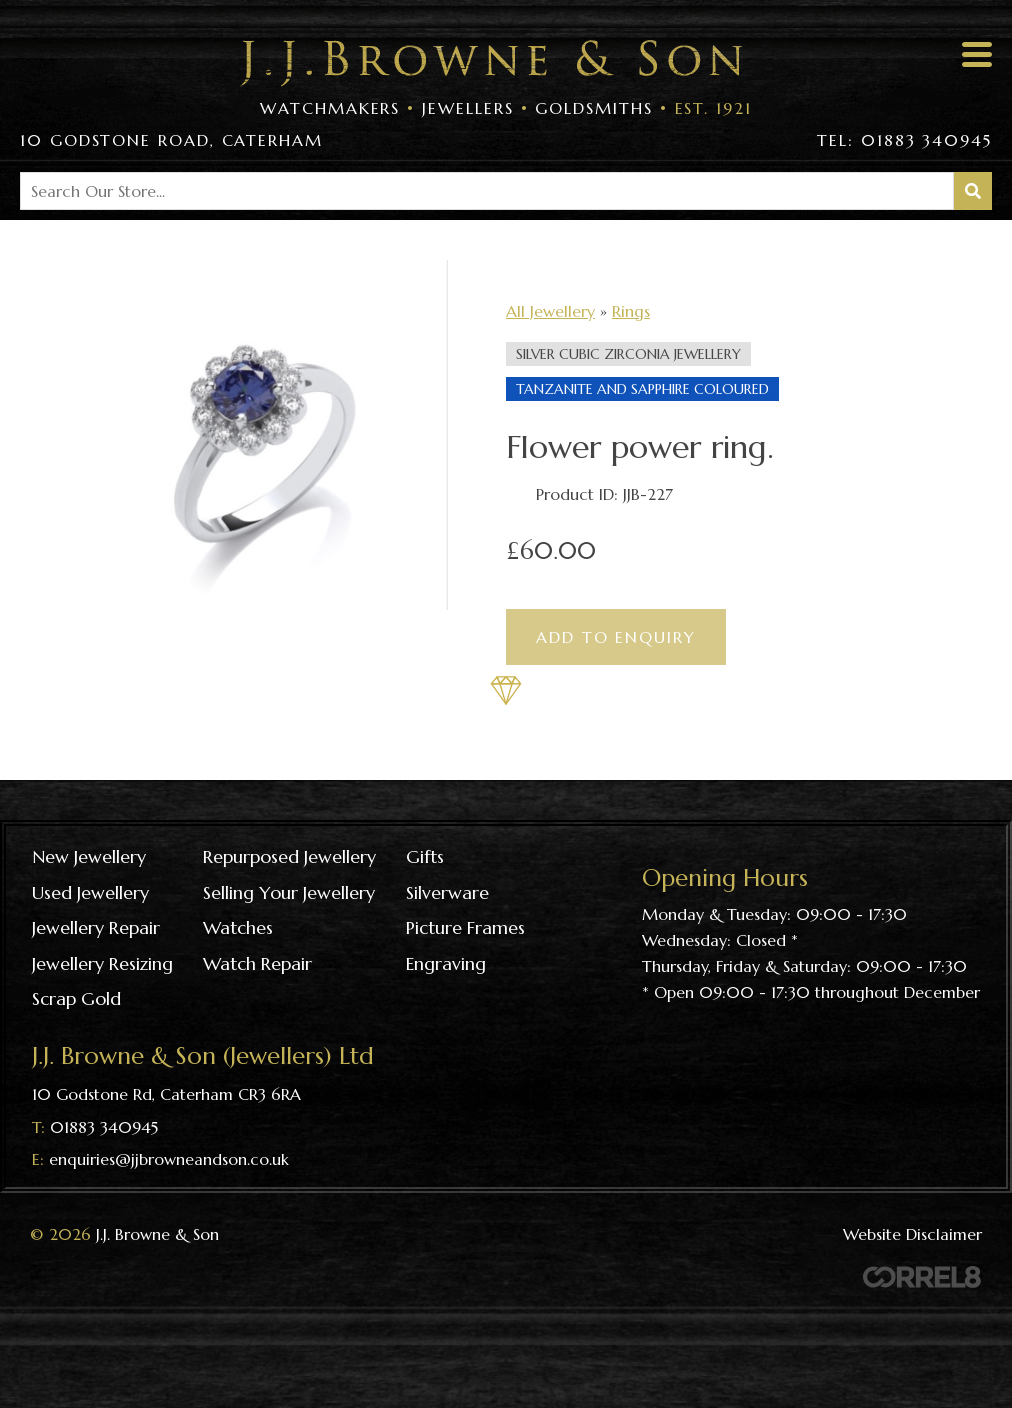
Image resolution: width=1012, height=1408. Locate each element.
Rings (631, 311)
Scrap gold (76, 998)
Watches (238, 927)
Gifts (425, 856)
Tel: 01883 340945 (904, 140)
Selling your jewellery (289, 892)
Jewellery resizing (102, 963)
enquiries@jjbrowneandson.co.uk (169, 1159)
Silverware (447, 892)
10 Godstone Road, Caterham (171, 140)
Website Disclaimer (912, 1234)
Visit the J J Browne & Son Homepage (491, 63)
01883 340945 (104, 1127)
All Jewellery (550, 311)
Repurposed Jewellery (289, 856)
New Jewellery (89, 856)
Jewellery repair (96, 927)
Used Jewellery (90, 892)
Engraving (446, 963)
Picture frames (465, 927)
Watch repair (257, 963)
